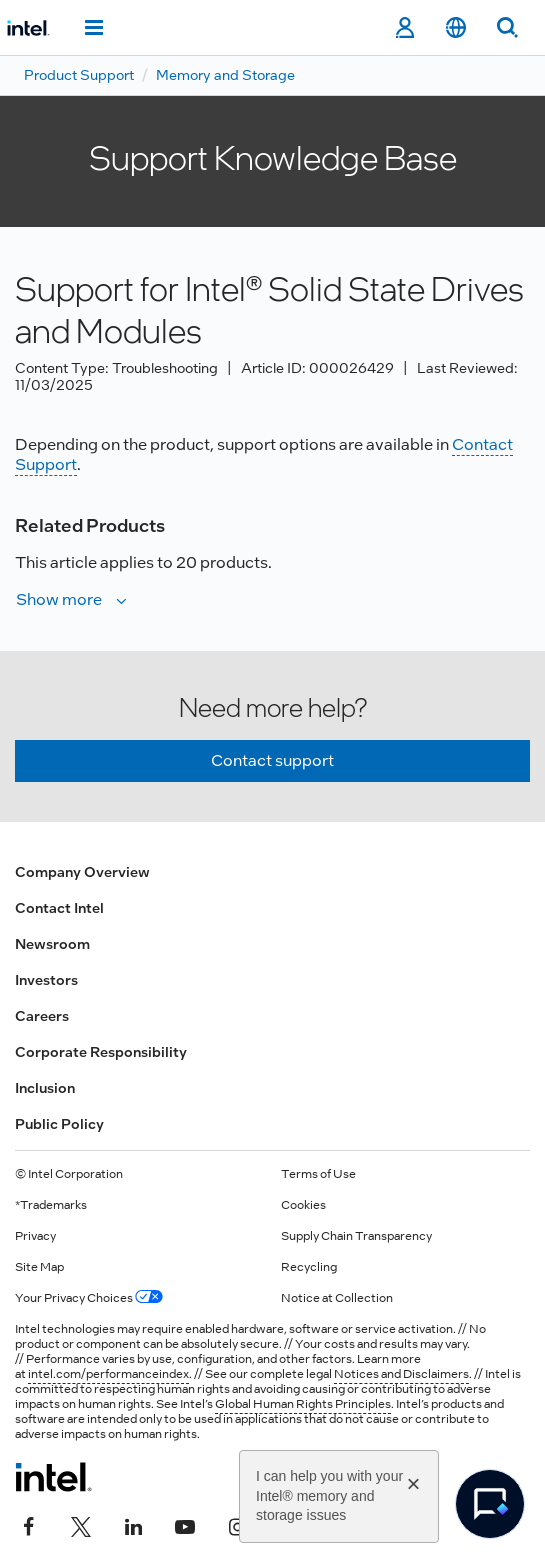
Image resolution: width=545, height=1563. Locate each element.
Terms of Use (318, 1174)
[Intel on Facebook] (29, 1525)
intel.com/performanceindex (108, 1374)
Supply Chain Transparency (356, 1236)
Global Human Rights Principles (303, 1404)
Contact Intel (59, 908)
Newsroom (52, 944)
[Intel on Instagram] (237, 1525)
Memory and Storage (225, 75)
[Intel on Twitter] (81, 1525)
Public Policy (59, 1124)
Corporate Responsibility (101, 1052)
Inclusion (45, 1088)
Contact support (272, 760)
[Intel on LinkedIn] (133, 1525)
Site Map (39, 1267)
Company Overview (82, 872)
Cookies (303, 1205)
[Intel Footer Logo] (53, 1477)
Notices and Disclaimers (401, 1374)
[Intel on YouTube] (185, 1525)
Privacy (35, 1236)
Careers (42, 1016)
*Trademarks (51, 1205)
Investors (46, 980)
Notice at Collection (337, 1298)
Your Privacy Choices (89, 1298)
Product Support (79, 75)
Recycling (309, 1267)
